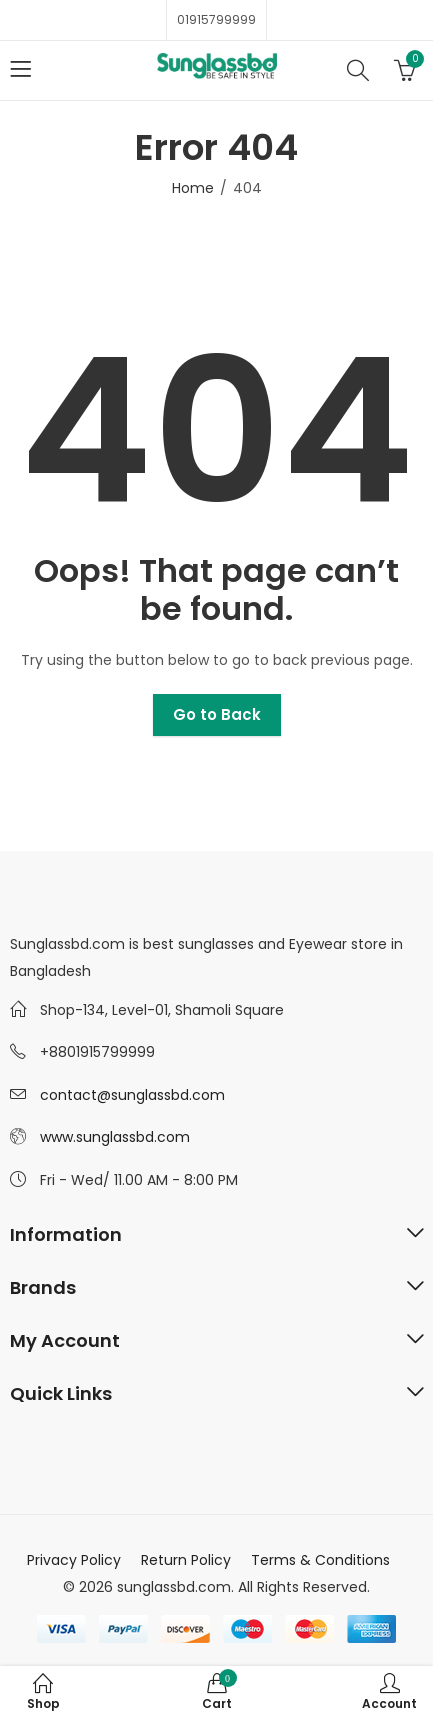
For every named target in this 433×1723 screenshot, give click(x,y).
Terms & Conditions (320, 1560)
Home (193, 188)
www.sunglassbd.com (115, 1137)
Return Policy (186, 1560)
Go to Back (217, 714)
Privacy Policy (74, 1560)
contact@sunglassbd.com (132, 1095)
